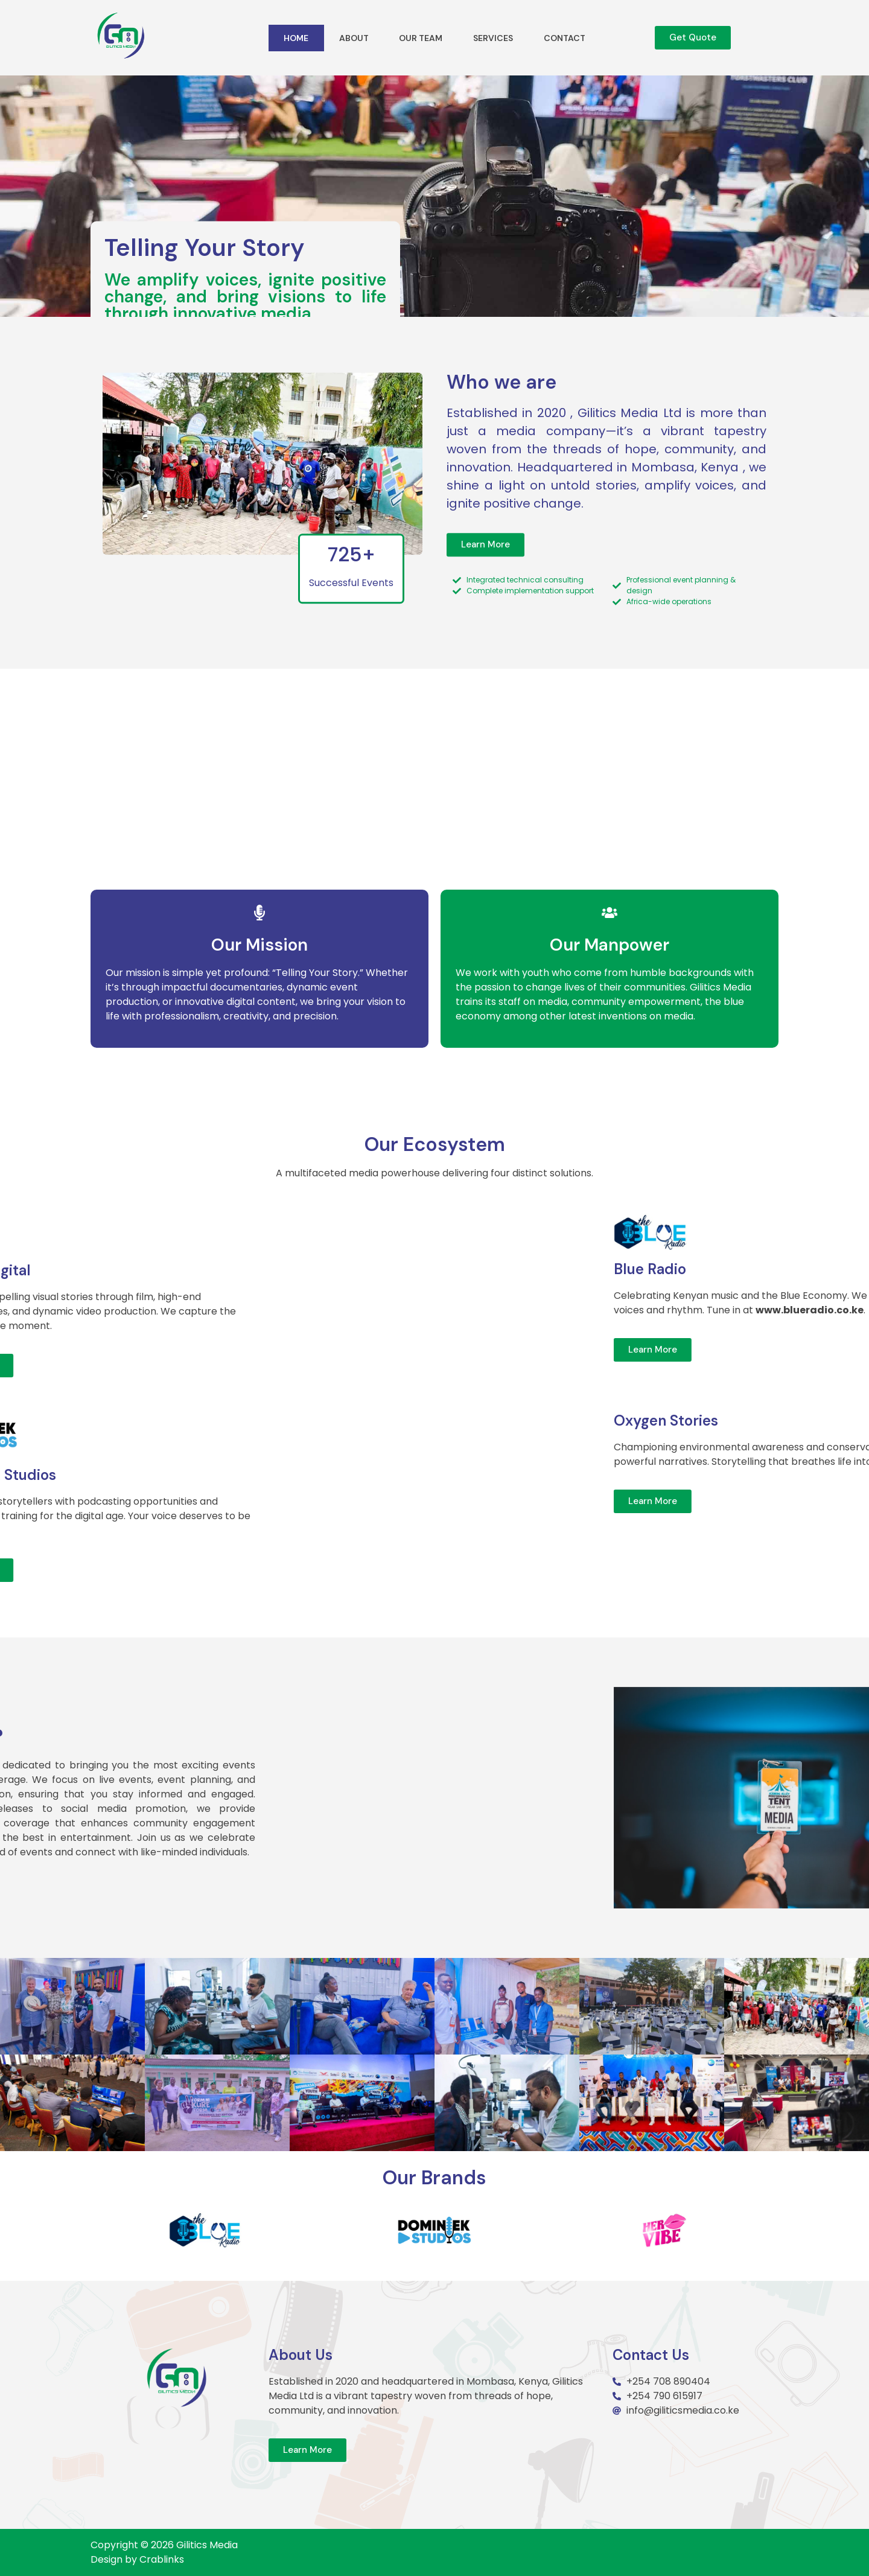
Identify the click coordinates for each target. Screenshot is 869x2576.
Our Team (420, 38)
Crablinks (161, 2559)
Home (296, 38)
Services (493, 38)
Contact (564, 38)
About (354, 38)
